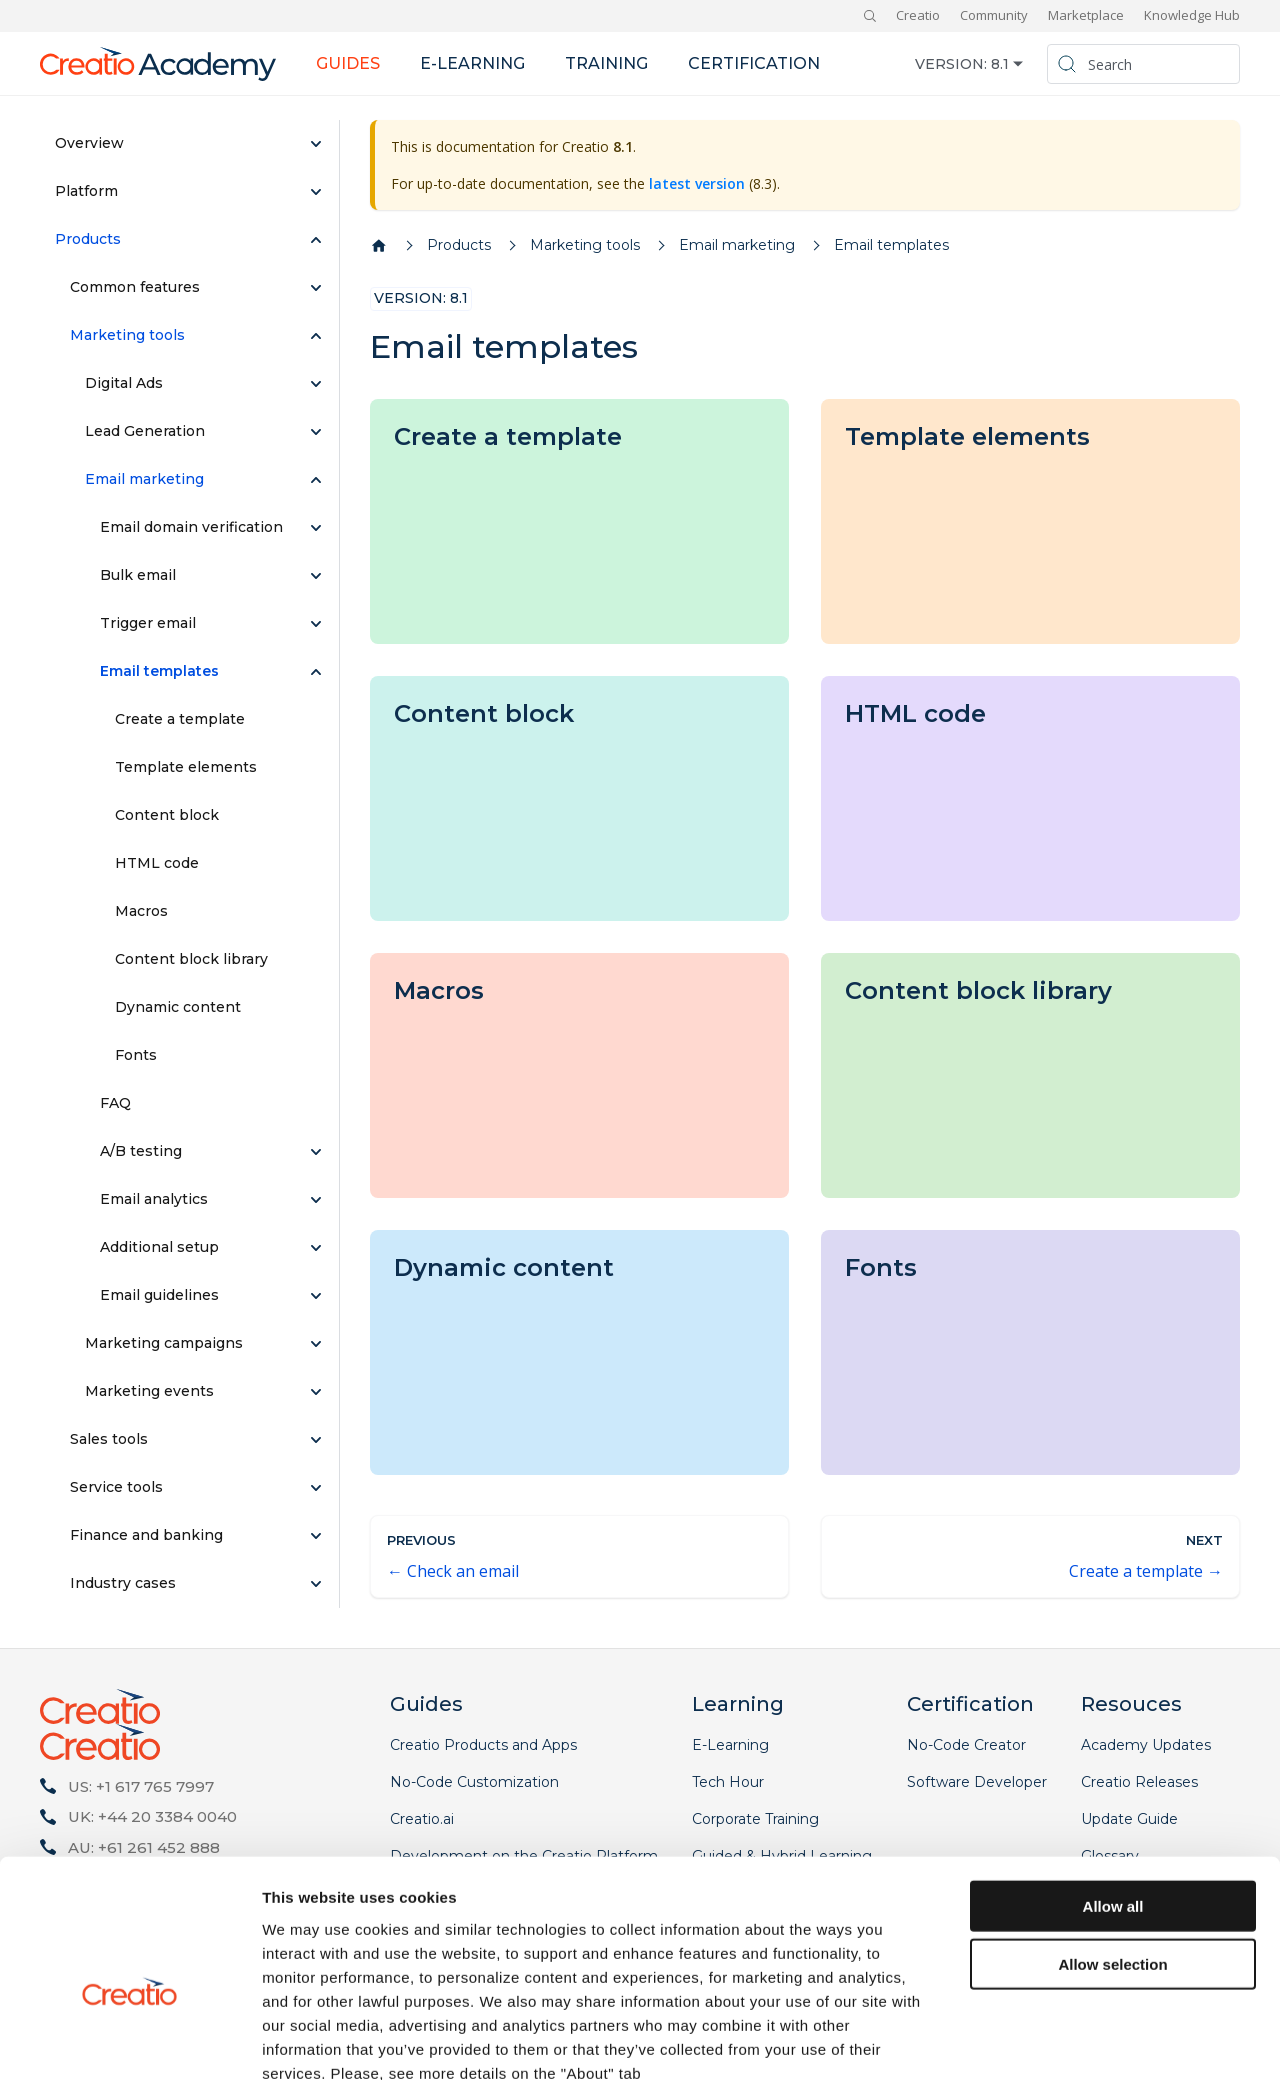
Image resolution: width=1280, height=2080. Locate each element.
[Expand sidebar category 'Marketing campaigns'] (316, 1344)
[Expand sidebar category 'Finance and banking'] (316, 1536)
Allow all (1113, 1792)
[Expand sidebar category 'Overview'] (316, 144)
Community (994, 15)
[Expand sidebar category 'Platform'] (316, 192)
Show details (1049, 2040)
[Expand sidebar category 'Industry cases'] (316, 1584)
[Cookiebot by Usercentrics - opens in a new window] (129, 2041)
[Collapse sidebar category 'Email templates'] (316, 672)
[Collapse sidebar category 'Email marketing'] (316, 480)
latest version (697, 183)
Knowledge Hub (1192, 15)
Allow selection (1112, 1851)
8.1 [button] (1000, 64)
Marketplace (1086, 15)
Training (606, 63)
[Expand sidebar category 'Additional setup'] (316, 1248)
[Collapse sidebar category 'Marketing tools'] (316, 336)
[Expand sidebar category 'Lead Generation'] (316, 432)
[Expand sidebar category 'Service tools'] (316, 1488)
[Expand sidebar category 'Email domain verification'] (316, 528)
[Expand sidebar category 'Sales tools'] (316, 1440)
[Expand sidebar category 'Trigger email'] (316, 624)
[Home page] (379, 246)
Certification (754, 63)
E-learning (472, 63)
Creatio (918, 15)
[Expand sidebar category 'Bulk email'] (316, 576)
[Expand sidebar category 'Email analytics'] (316, 1200)
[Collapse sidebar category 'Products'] (316, 240)
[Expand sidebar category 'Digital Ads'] (316, 384)
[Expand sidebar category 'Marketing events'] (316, 1392)
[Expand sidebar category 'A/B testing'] (316, 1152)
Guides (348, 63)
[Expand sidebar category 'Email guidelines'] (316, 1296)
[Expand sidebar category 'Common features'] (316, 288)
